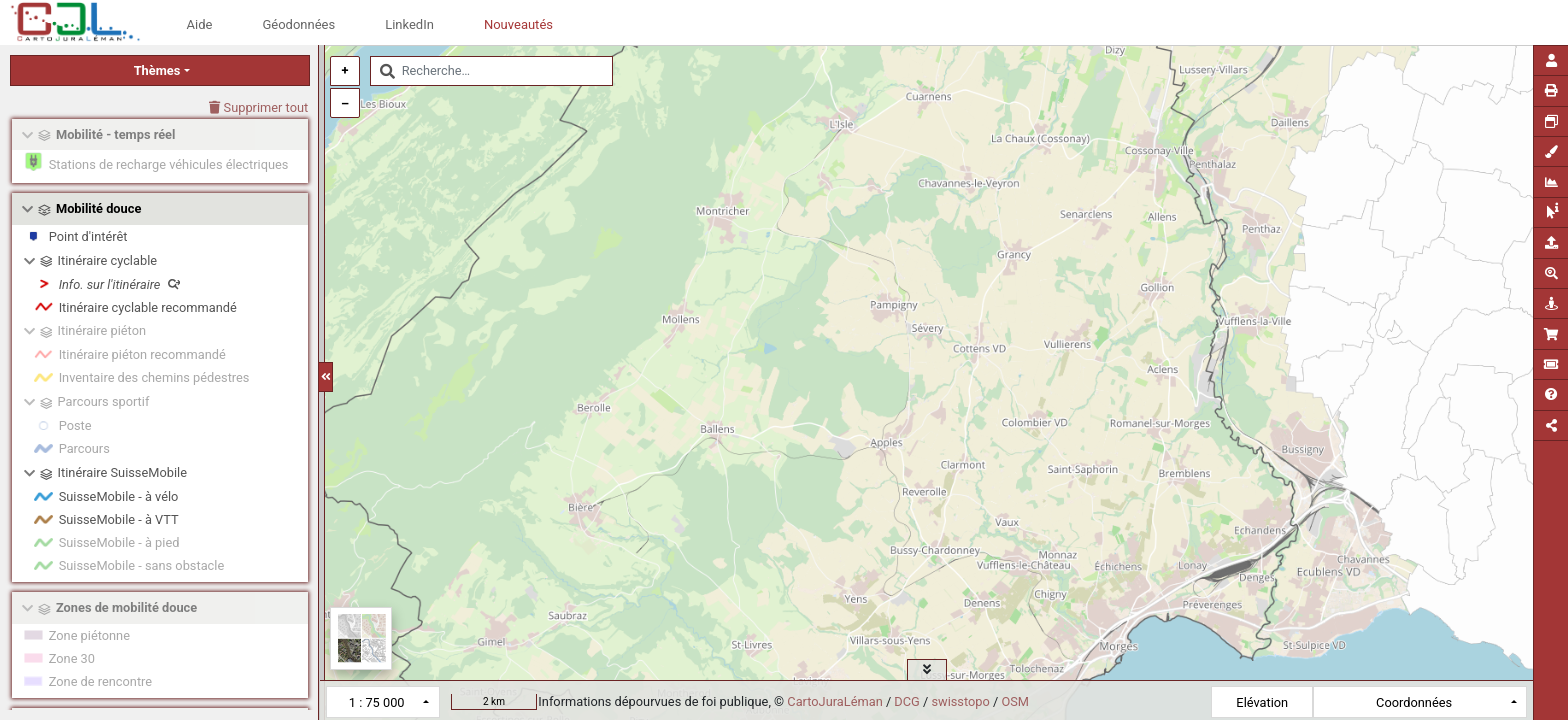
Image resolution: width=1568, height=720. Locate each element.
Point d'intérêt (88, 236)
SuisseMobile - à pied (119, 542)
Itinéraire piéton (102, 330)
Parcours (84, 448)
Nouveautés (518, 24)
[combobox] (491, 71)
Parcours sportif (104, 401)
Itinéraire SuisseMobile (122, 472)
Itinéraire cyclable (108, 260)
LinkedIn (409, 24)
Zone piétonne (89, 635)
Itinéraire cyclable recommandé (148, 307)
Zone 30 (72, 658)
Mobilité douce (98, 208)
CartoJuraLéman (834, 701)
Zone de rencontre (100, 681)
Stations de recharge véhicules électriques (169, 164)
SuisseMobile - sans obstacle (142, 565)
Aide (200, 24)
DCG (906, 701)
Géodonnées (298, 24)
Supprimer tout (258, 107)
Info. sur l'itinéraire (120, 284)
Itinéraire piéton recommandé (142, 354)
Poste (75, 425)
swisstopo (960, 701)
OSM (1015, 701)
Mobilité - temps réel (115, 134)
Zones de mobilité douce (126, 607)
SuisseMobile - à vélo (119, 496)
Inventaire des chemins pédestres (154, 377)
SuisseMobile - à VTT (119, 519)
